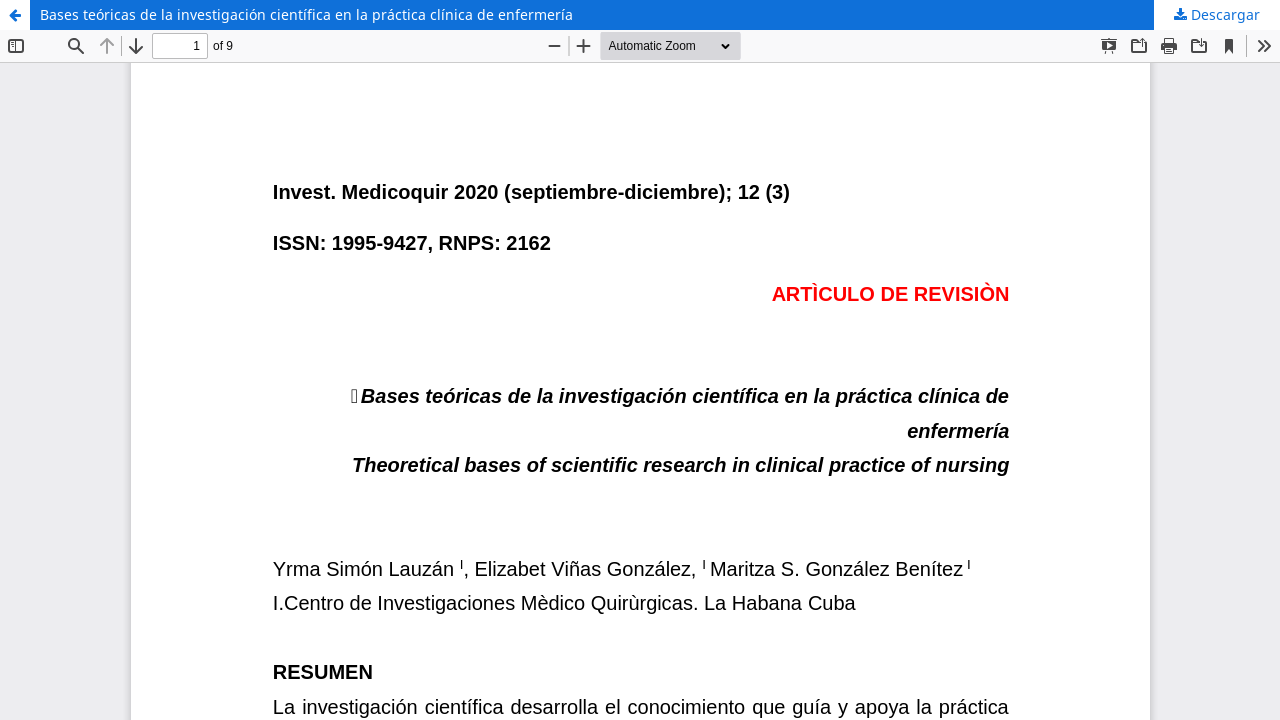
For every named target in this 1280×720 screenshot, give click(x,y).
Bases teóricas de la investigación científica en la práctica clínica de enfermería (306, 14)
